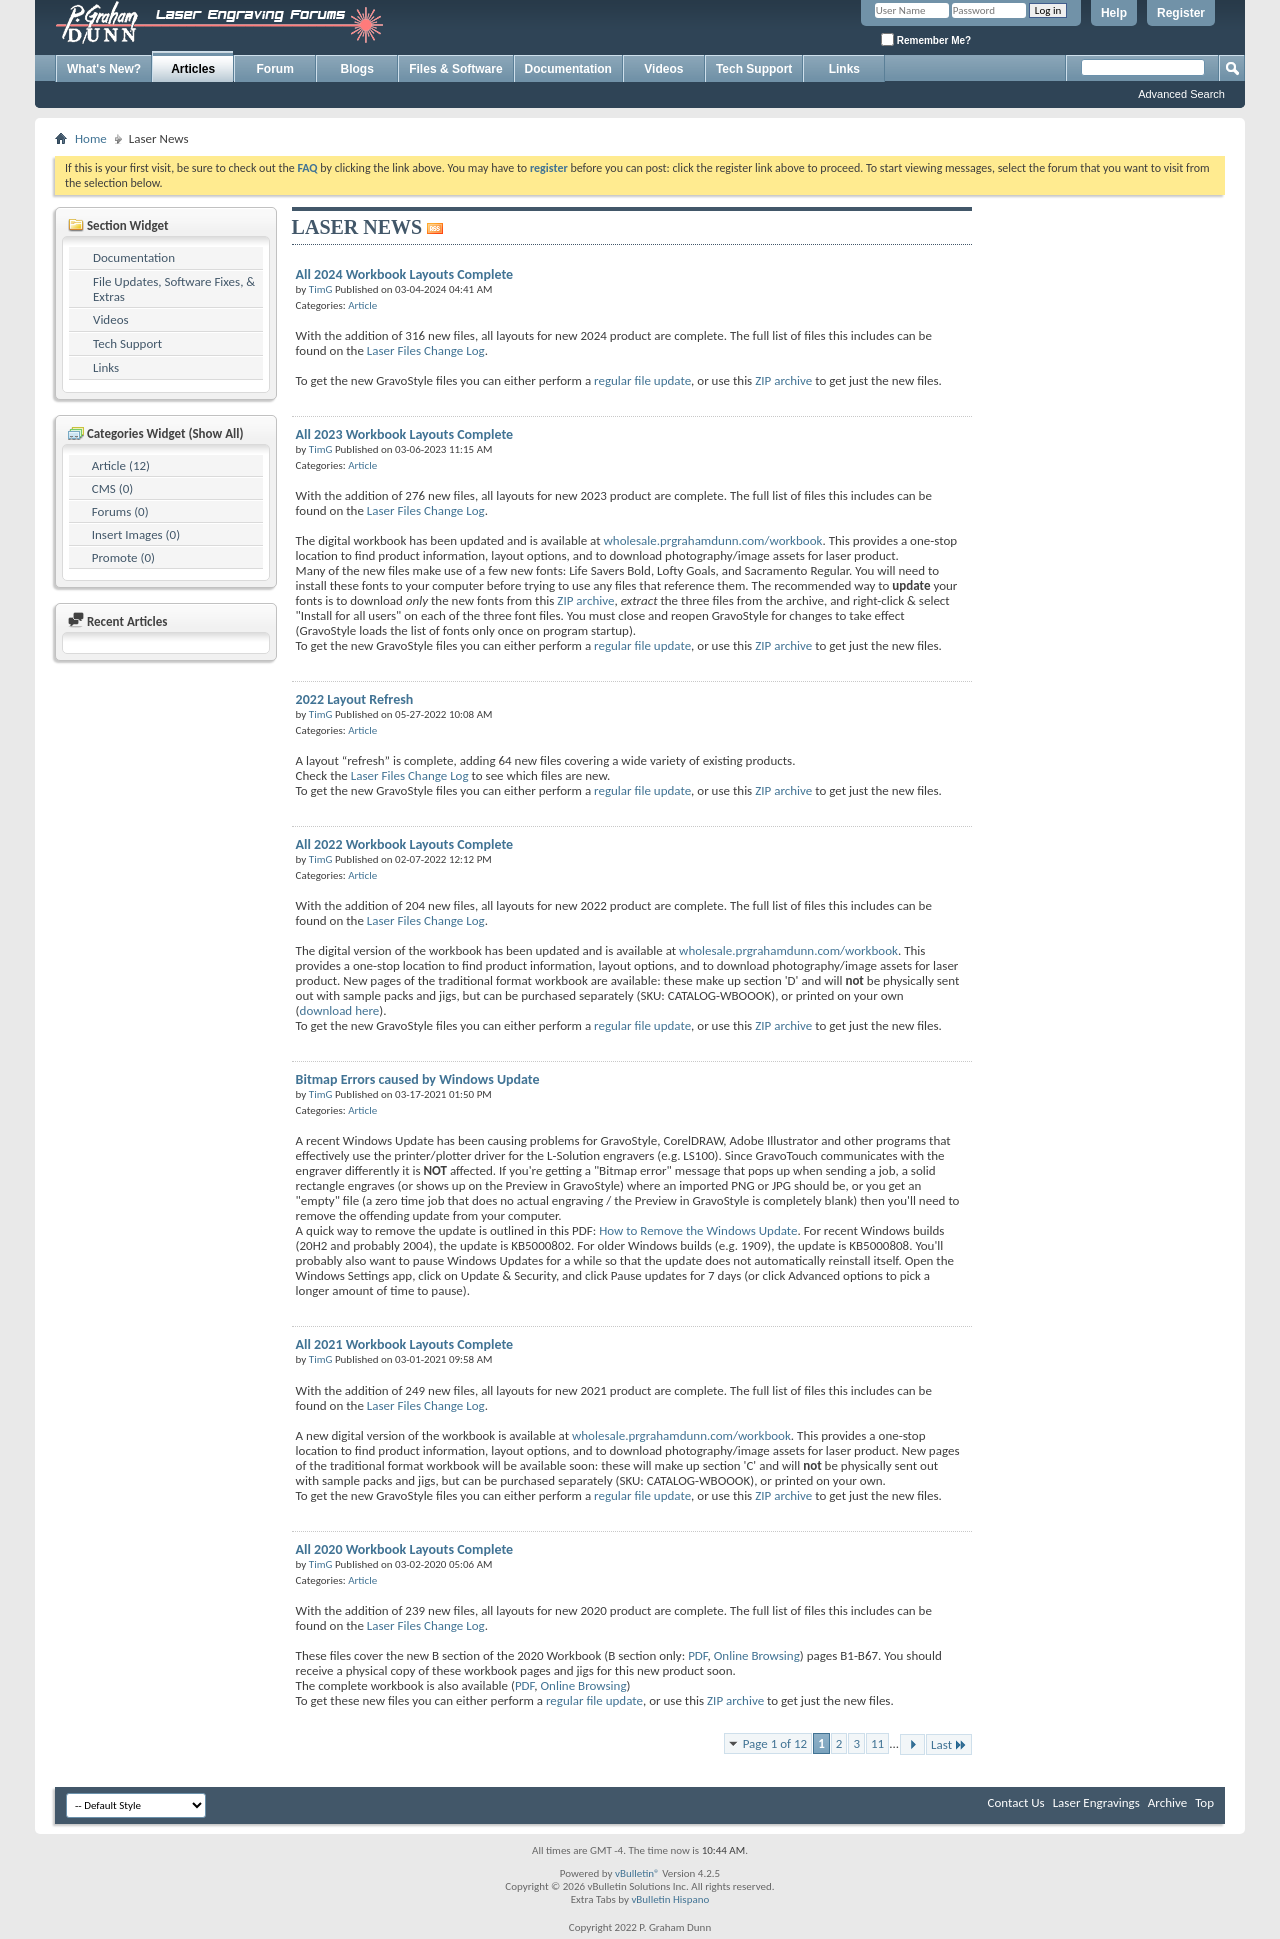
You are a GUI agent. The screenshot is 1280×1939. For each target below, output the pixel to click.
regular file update (642, 380)
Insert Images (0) (136, 534)
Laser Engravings (1096, 1802)
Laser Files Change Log (426, 350)
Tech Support (754, 69)
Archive (1167, 1802)
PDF (697, 1655)
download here (340, 1010)
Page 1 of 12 (775, 1743)
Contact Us (1016, 1802)
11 (877, 1743)
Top (1204, 1802)
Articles (193, 69)
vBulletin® (637, 1873)
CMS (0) (112, 488)
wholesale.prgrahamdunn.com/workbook (713, 540)
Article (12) (121, 465)
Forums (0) (120, 511)
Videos (663, 69)
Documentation (568, 69)
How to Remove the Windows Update (698, 1230)
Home (91, 138)
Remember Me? (926, 39)
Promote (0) (123, 557)
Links (844, 69)
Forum (275, 69)
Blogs (357, 69)
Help (1114, 13)
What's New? (104, 69)
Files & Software (455, 69)
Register (1181, 13)
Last (949, 1744)
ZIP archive (783, 380)
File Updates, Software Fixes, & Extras (174, 289)
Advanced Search (1181, 94)
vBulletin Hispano (670, 1899)
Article (362, 305)
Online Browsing (757, 1655)
